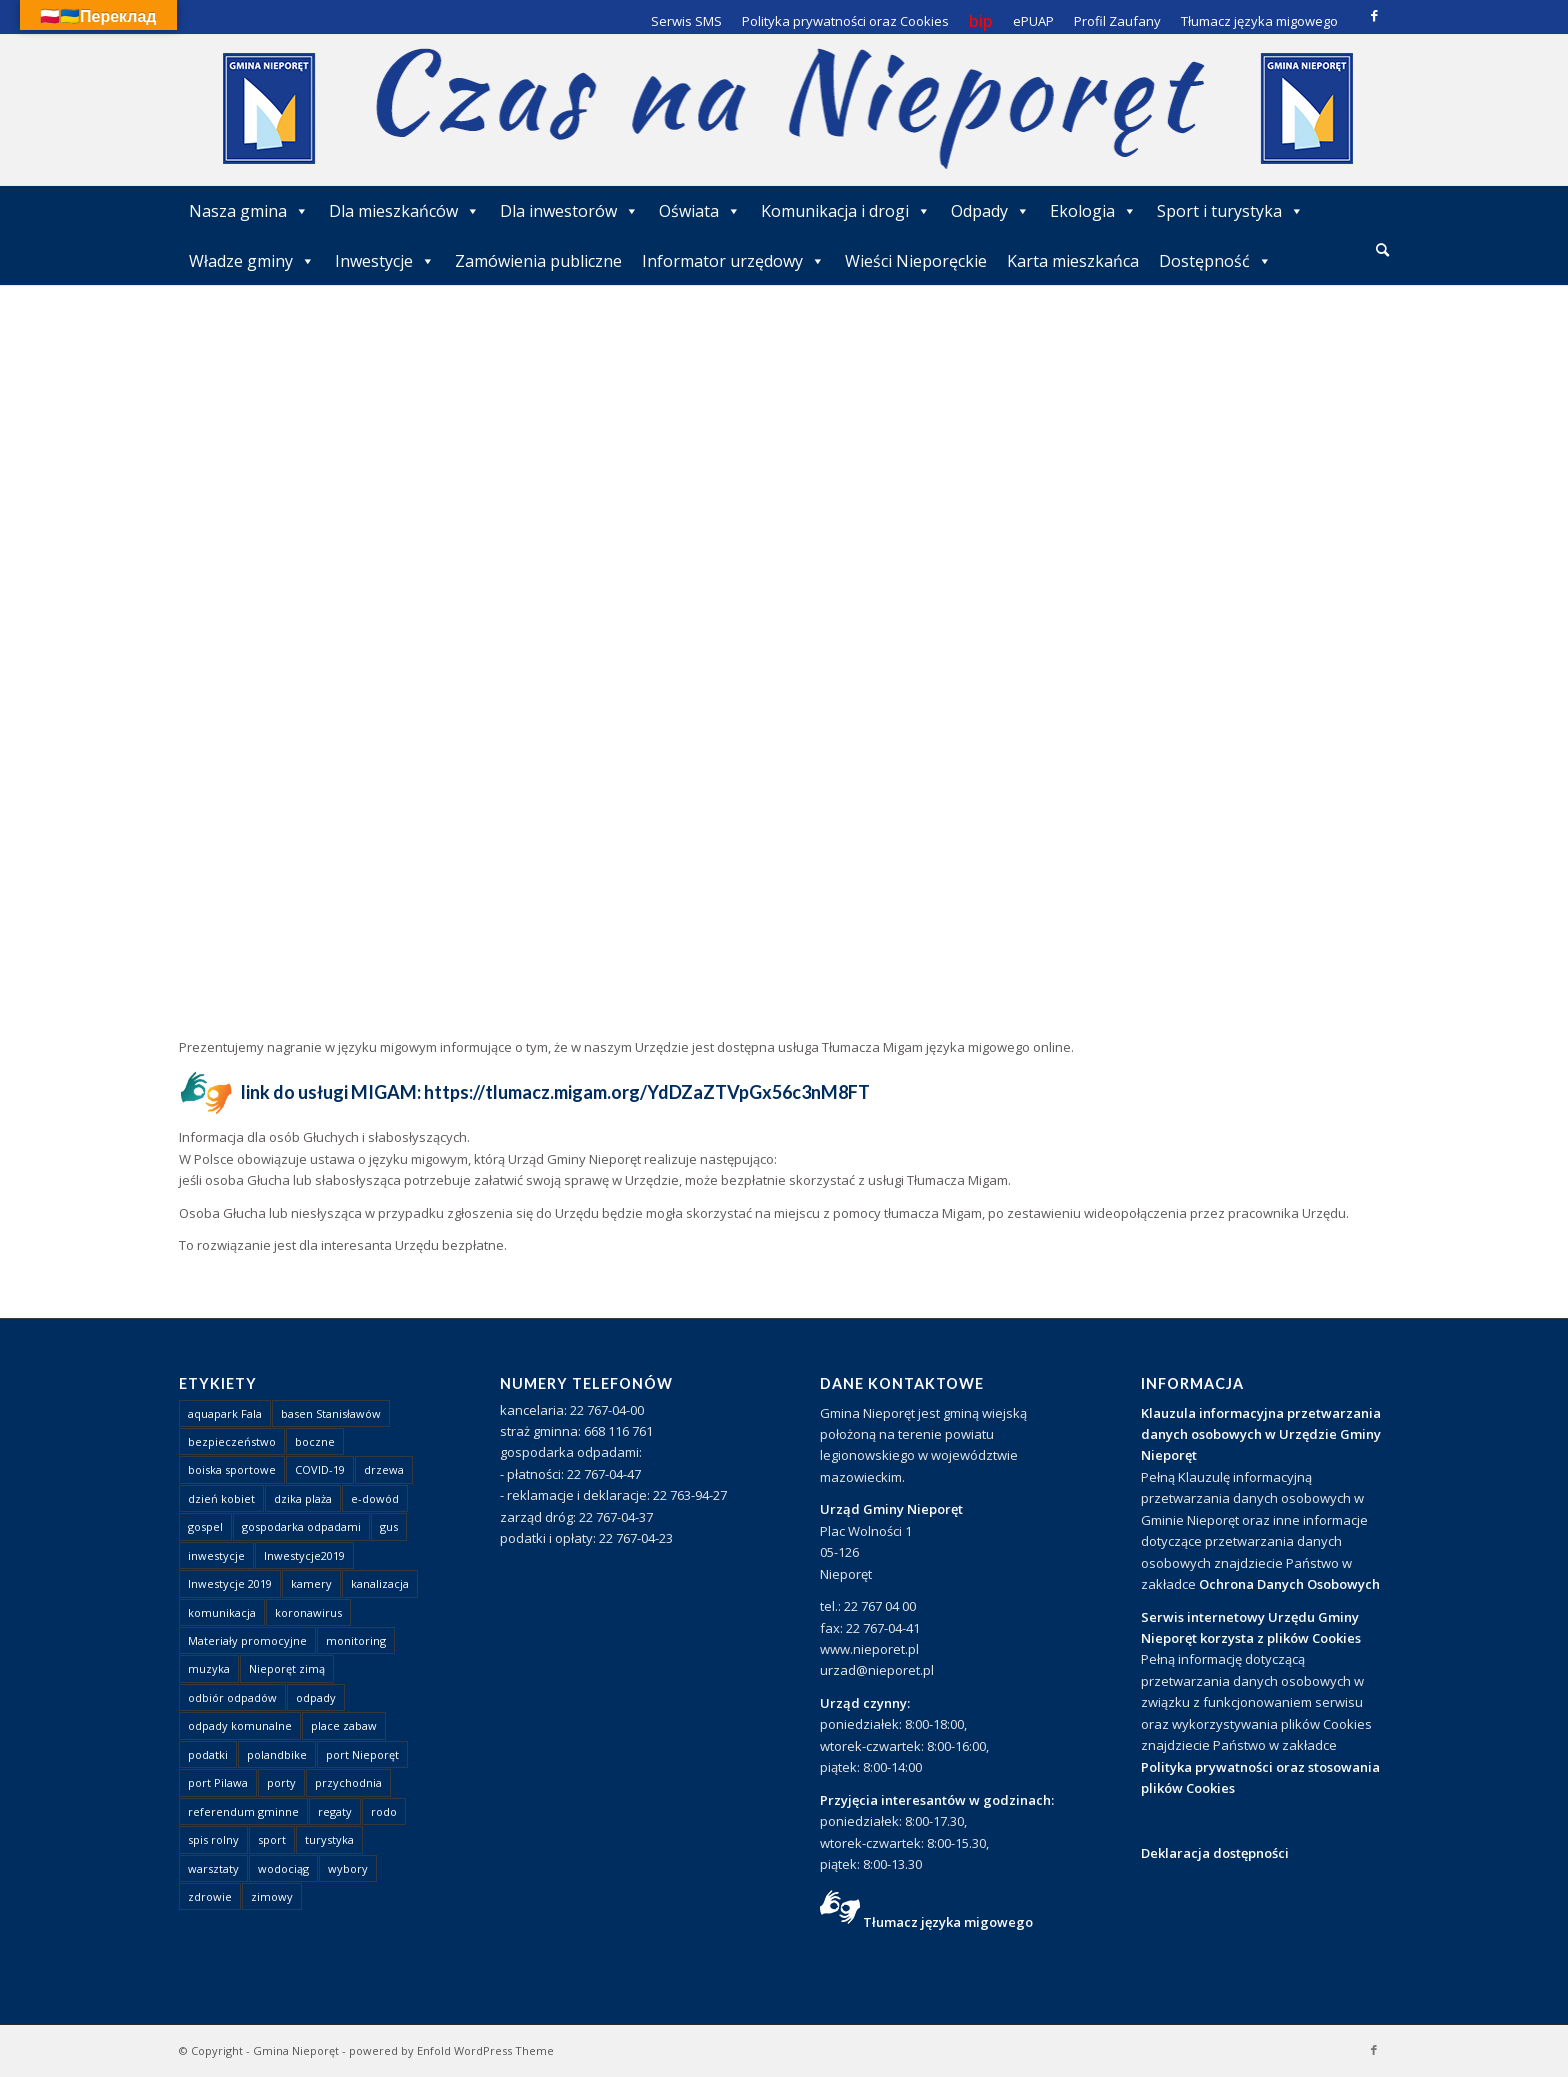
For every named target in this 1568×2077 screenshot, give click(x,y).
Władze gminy (252, 261)
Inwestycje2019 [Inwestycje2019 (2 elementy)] (304, 1555)
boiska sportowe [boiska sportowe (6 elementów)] (232, 1469)
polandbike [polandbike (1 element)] (277, 1754)
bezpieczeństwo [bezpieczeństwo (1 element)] (232, 1441)
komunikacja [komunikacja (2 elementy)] (222, 1612)
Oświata (700, 211)
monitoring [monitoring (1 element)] (356, 1640)
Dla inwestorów (569, 211)
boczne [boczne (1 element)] (315, 1441)
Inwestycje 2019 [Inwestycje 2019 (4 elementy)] (230, 1583)
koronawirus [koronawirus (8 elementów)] (308, 1612)
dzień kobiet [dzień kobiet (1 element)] (221, 1498)
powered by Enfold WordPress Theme (451, 2050)
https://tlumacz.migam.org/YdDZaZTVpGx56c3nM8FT (647, 1092)
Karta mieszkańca (1073, 261)
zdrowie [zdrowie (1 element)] (210, 1896)
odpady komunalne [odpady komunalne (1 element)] (240, 1725)
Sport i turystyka (1230, 211)
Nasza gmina (249, 211)
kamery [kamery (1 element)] (311, 1583)
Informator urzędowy (733, 261)
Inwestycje (385, 261)
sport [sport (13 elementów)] (272, 1839)
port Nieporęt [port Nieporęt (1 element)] (362, 1754)
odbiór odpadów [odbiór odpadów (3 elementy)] (232, 1697)
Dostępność (1215, 261)
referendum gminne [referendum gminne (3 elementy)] (243, 1811)
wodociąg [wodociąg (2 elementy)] (283, 1868)
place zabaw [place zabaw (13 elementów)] (344, 1725)
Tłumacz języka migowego (948, 1922)
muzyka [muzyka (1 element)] (209, 1668)
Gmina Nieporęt (296, 2050)
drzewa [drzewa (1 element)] (384, 1469)
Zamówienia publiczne (538, 261)
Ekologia (1093, 211)
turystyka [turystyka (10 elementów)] (329, 1839)
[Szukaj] (1382, 249)
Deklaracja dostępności (1215, 1853)
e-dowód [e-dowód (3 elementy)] (375, 1498)
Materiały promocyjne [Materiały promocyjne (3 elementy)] (247, 1640)
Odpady (990, 211)
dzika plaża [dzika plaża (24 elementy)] (303, 1498)
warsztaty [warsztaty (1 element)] (213, 1868)
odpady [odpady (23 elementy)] (316, 1697)
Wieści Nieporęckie (916, 261)
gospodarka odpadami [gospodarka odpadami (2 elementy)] (301, 1526)
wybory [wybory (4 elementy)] (348, 1868)
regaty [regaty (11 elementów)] (335, 1811)
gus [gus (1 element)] (389, 1526)
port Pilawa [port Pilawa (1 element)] (218, 1782)
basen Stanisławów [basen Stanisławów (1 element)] (331, 1413)
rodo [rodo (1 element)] (384, 1811)
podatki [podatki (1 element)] (208, 1754)
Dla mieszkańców (404, 211)
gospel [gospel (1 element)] (205, 1526)
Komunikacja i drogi (846, 211)
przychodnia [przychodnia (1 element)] (348, 1782)
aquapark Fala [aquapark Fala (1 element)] (225, 1413)
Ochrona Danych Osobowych (1289, 1584)
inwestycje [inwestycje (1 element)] (216, 1555)
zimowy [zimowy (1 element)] (272, 1896)
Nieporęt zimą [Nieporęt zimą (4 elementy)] (287, 1668)
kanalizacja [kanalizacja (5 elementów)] (380, 1583)
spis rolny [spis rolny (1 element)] (213, 1839)
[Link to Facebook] (1374, 15)
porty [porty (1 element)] (281, 1782)
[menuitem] (1382, 251)
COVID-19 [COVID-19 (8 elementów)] (320, 1469)
